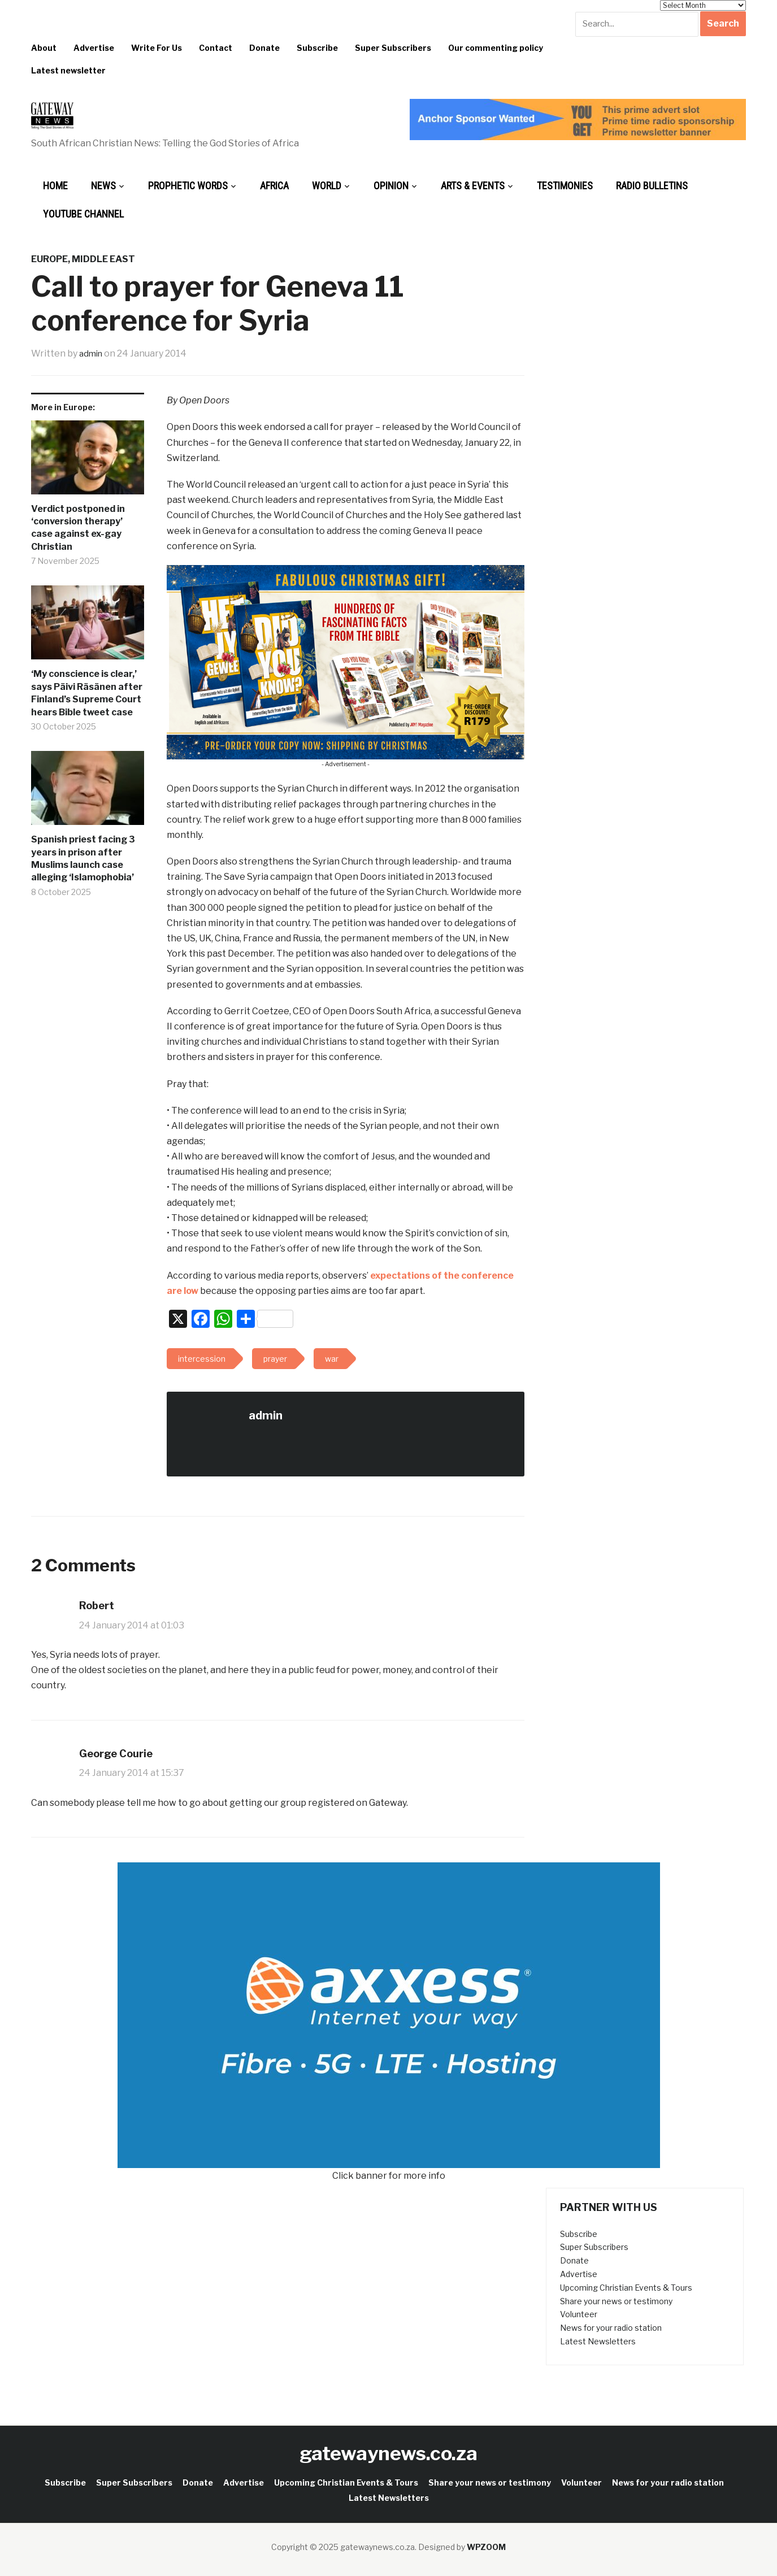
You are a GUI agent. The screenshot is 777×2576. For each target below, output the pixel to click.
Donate (264, 48)
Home (55, 186)
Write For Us (156, 48)
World (326, 186)
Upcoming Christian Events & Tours (626, 2287)
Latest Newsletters (598, 2341)
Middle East (103, 259)
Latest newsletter (68, 70)
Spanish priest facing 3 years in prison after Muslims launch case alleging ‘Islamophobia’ (83, 858)
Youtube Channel (83, 214)
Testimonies (565, 186)
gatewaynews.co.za (388, 2453)
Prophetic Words (188, 186)
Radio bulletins (652, 186)
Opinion (391, 186)
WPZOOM (486, 2547)
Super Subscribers (393, 48)
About (44, 48)
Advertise (93, 48)
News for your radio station (611, 2327)
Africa (274, 186)
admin (92, 353)
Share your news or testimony (616, 2301)
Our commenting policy (495, 48)
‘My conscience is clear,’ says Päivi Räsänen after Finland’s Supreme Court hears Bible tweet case (86, 692)
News (103, 186)
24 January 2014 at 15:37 (131, 1772)
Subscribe (317, 48)
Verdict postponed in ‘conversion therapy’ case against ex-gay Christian (78, 527)
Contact (215, 48)
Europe (49, 259)
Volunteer (578, 2314)
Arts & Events (473, 186)
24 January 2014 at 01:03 (131, 1625)
